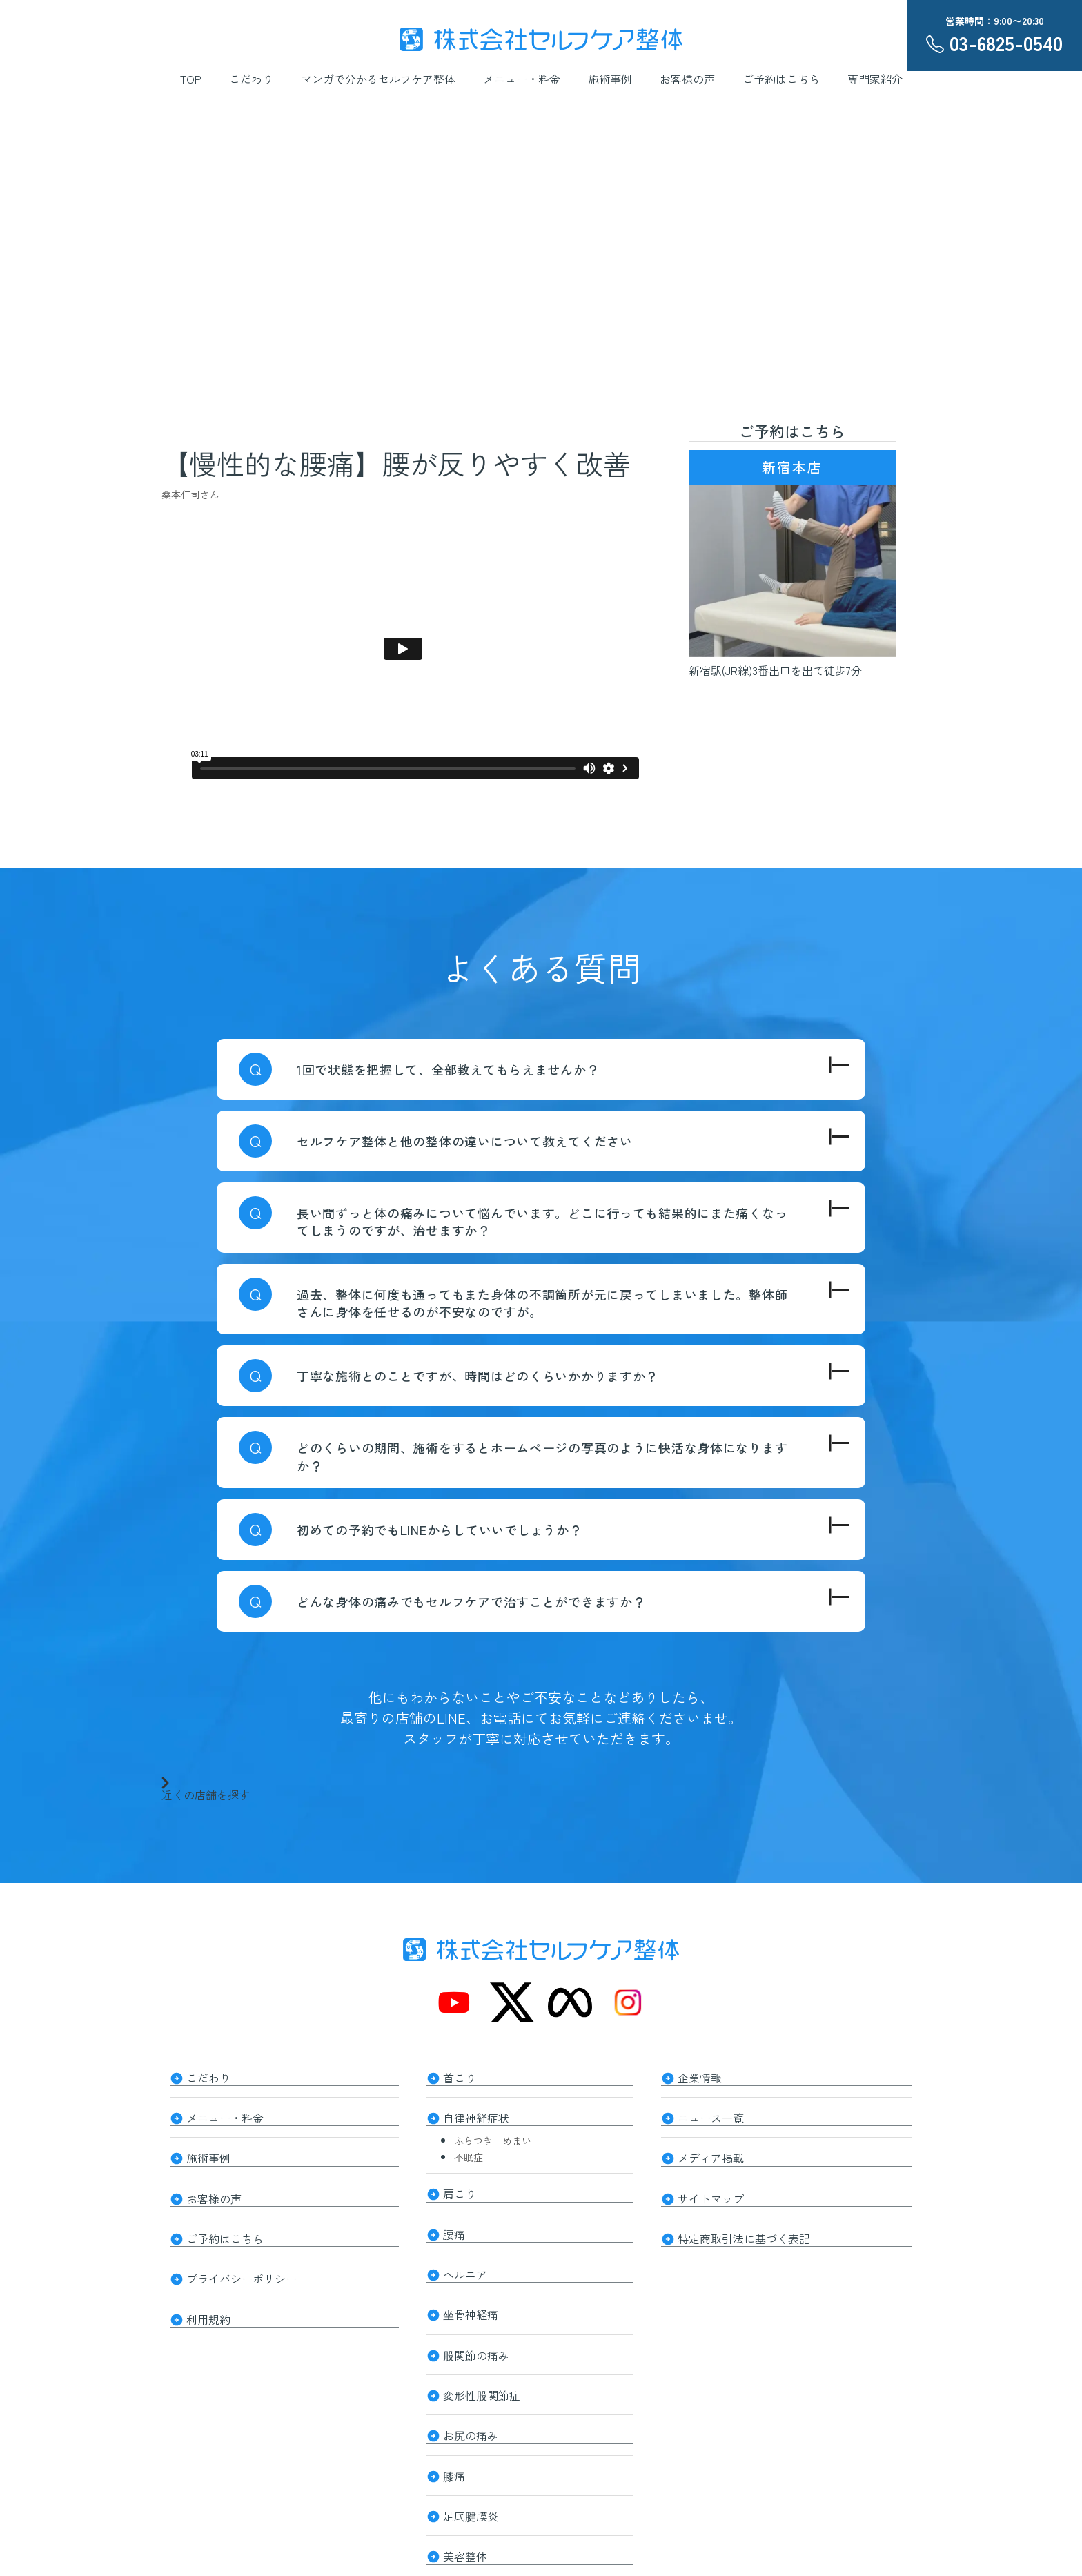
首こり (459, 2076)
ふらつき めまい (492, 2135)
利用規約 (208, 2300)
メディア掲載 (711, 2151)
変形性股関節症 (481, 2373)
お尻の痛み (470, 2410)
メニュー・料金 (521, 78)
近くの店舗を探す (205, 1788)
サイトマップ (711, 2188)
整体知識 (465, 2559)
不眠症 (468, 2151)
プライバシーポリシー (241, 2263)
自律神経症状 (476, 2113)
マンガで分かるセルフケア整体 (378, 78)
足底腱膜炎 (470, 2485)
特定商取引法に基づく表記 (744, 2225)
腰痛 (454, 2224)
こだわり (251, 78)
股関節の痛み (476, 2336)
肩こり (459, 2187)
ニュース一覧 (711, 2113)
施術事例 (610, 78)
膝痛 (454, 2448)
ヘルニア (465, 2261)
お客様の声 (687, 78)
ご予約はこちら (781, 78)
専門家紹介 (875, 78)
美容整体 (465, 2522)
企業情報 (700, 2076)
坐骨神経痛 (470, 2298)
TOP (190, 78)
